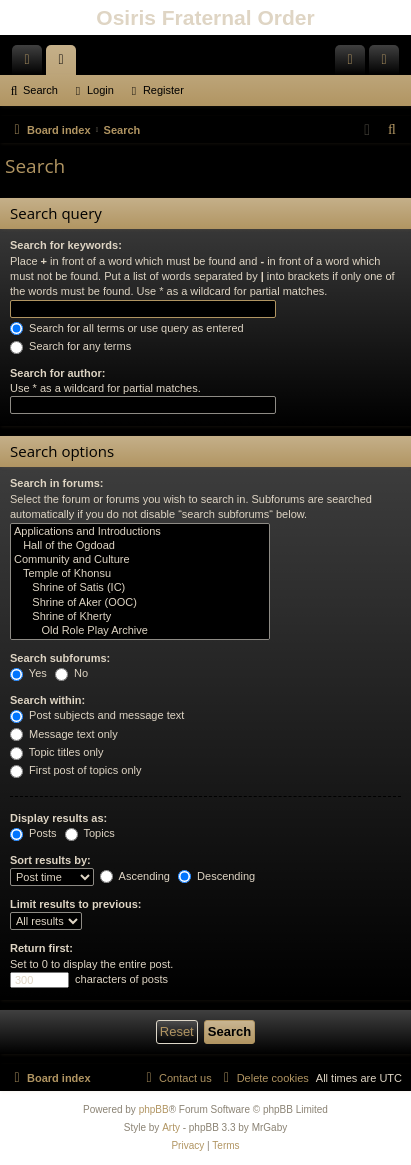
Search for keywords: (66, 245)
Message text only (64, 734)
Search (40, 90)
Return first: (41, 948)
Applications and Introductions (140, 532)
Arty (171, 1127)
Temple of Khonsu (140, 574)
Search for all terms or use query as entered (127, 328)
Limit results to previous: (75, 904)
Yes (28, 673)
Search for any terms (70, 346)
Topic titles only (56, 752)
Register (163, 90)
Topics (90, 833)
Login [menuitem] (354, 64)
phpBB (154, 1109)
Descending (216, 876)
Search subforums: (60, 658)
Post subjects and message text (97, 715)
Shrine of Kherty (140, 617)
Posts (33, 833)
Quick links (31, 64)
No (71, 673)
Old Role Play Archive (140, 631)
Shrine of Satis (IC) (140, 588)
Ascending (135, 876)
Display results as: (58, 818)
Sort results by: (50, 860)
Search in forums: (57, 483)
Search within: (47, 700)
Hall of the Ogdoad (140, 546)
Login (100, 90)
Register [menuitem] (388, 64)
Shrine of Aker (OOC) (140, 603)
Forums (65, 64)
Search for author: (57, 373)
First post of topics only (76, 770)
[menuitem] (393, 130)
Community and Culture (140, 560)
